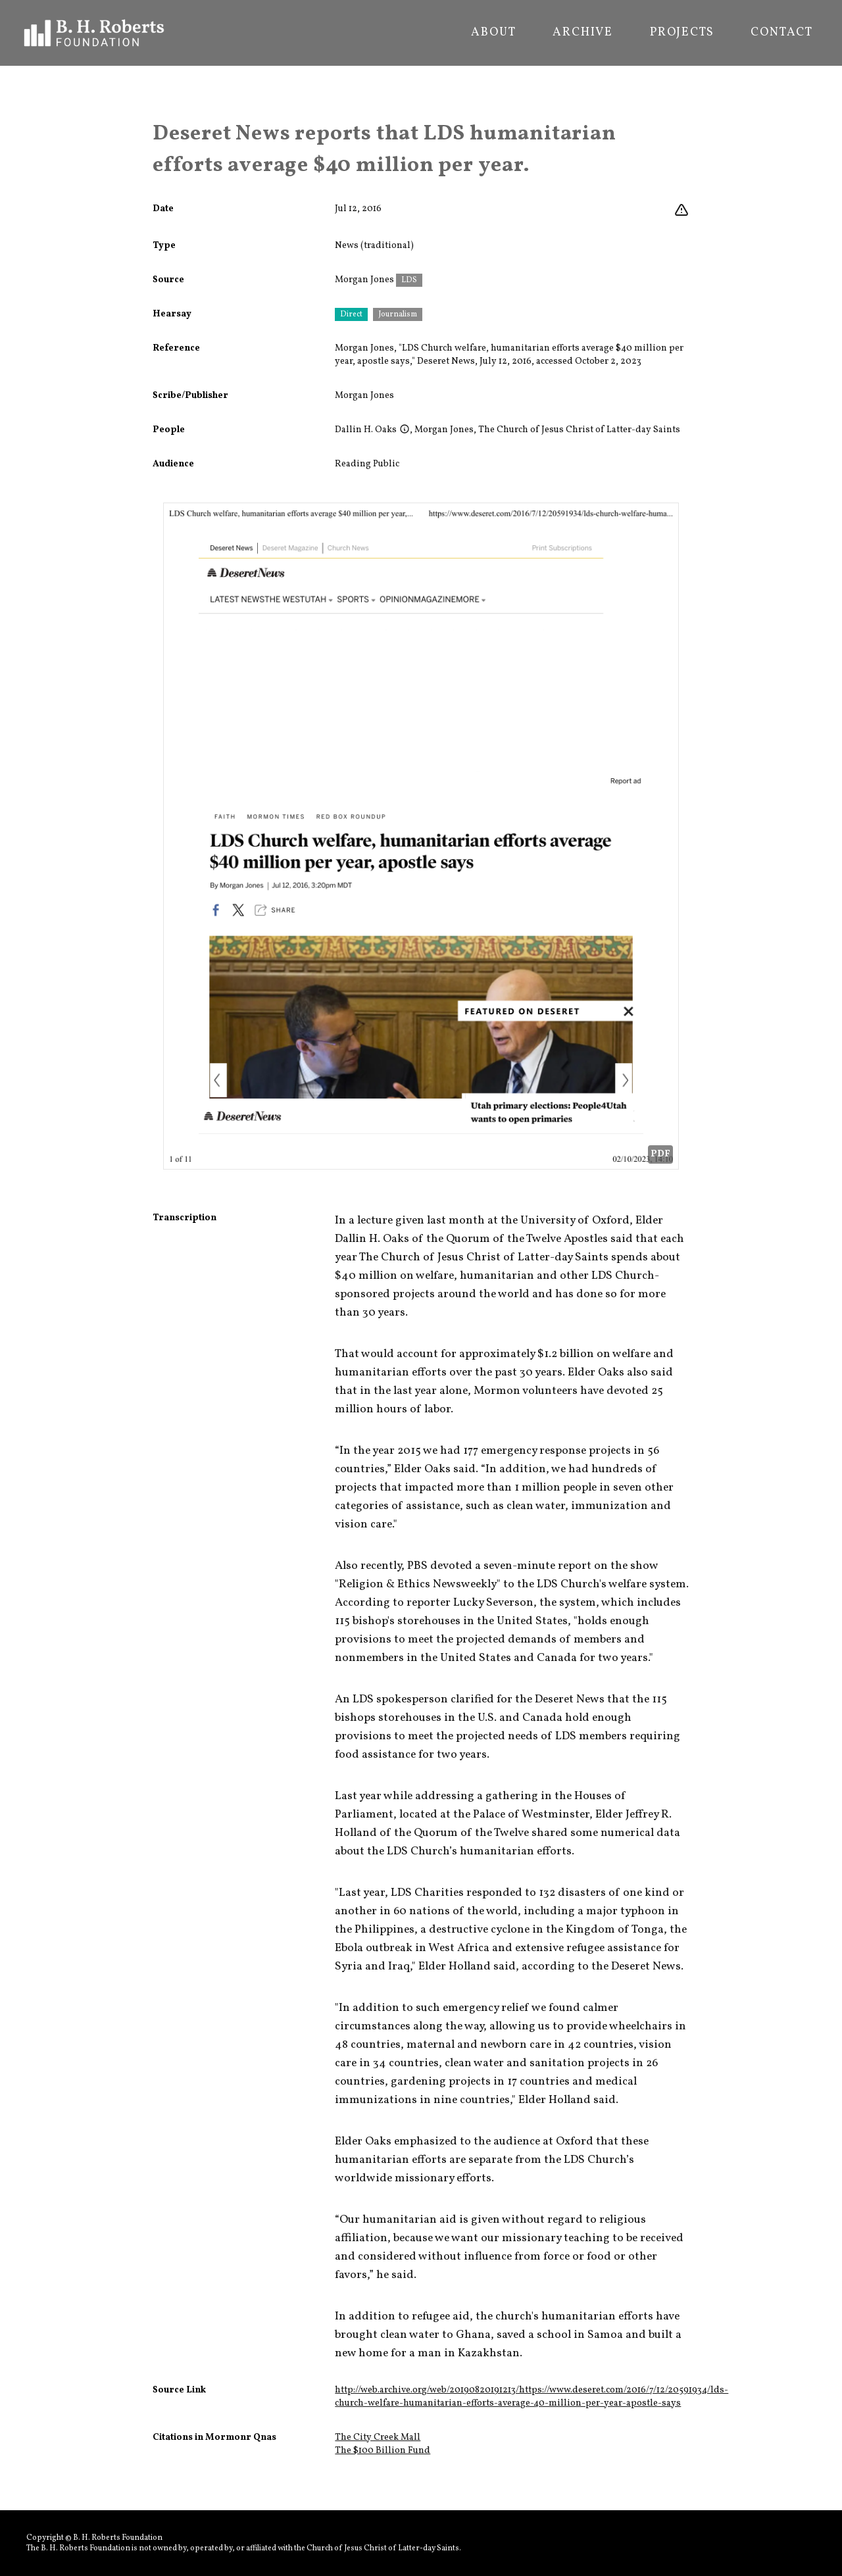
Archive (583, 33)
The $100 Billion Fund (382, 2450)
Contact (782, 33)
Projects (682, 33)
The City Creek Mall (377, 2437)
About (493, 33)
